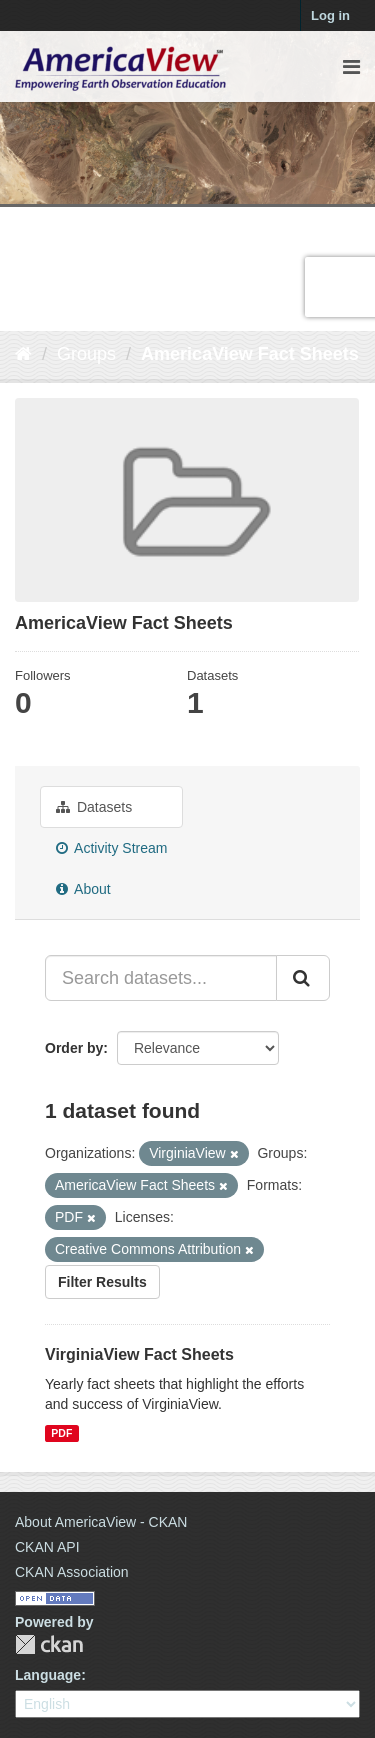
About (83, 889)
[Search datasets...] (161, 978)
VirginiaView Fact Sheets (139, 1354)
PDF (61, 1433)
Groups (86, 354)
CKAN (49, 1644)
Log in (330, 15)
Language (48, 1675)
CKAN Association (72, 1572)
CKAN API (47, 1547)
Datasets (94, 807)
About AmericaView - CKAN (101, 1522)
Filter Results (102, 1282)
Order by (74, 1048)
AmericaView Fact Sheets (250, 354)
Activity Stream (111, 848)
